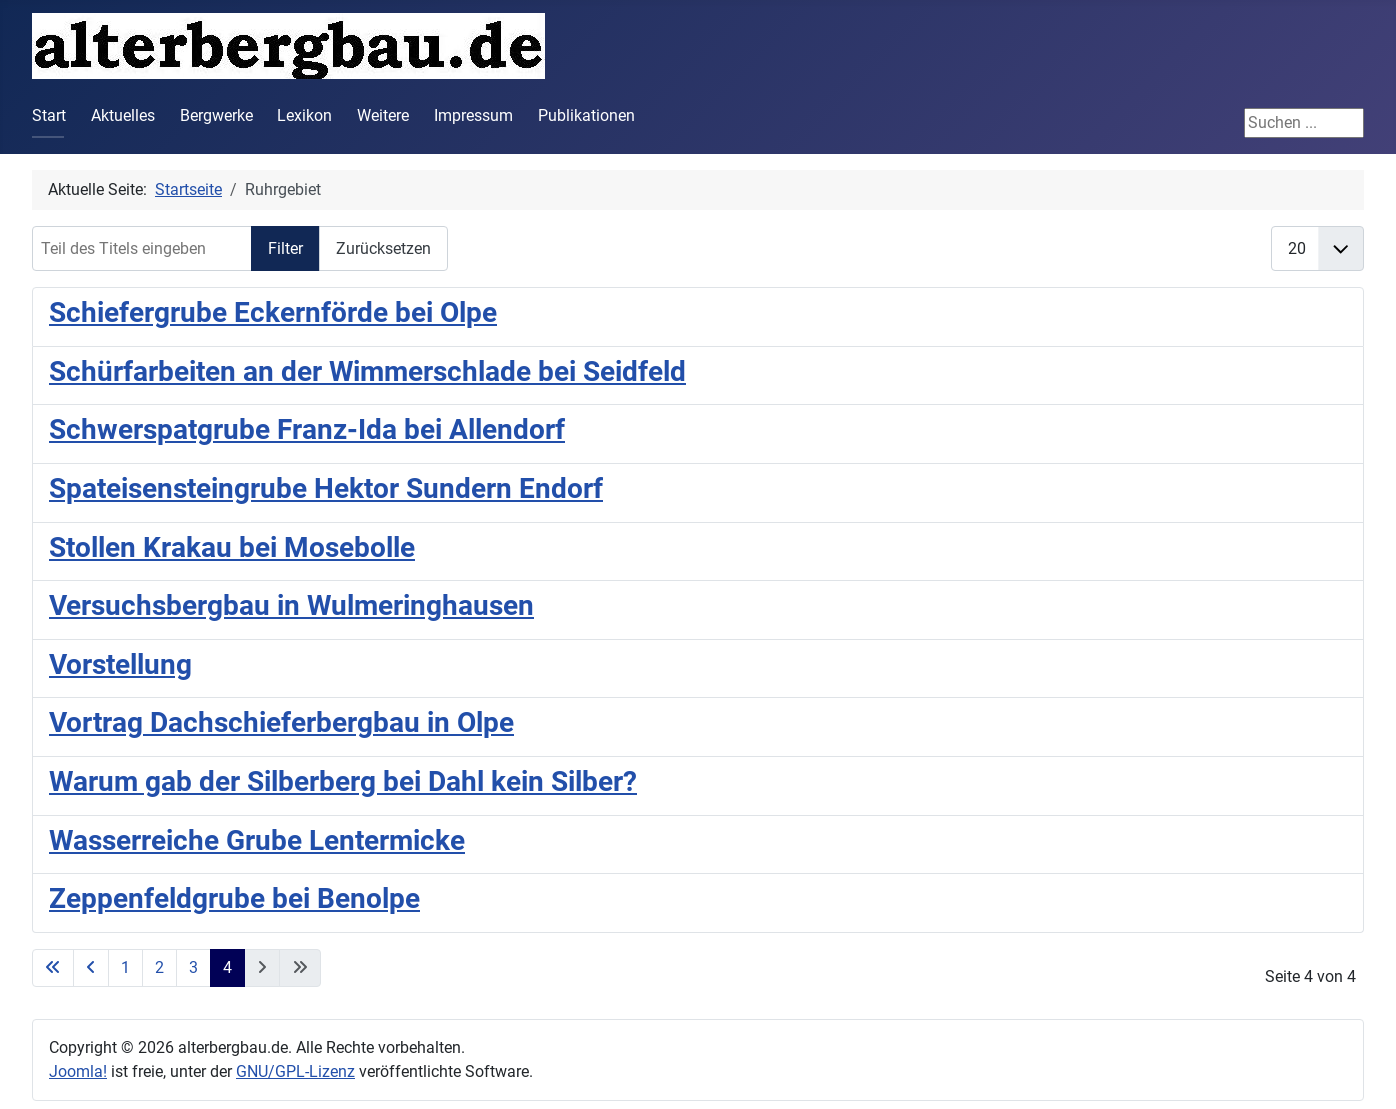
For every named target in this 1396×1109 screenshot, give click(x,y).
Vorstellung (120, 664)
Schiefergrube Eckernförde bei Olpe (273, 312)
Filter (285, 248)
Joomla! (78, 1071)
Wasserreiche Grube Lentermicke (257, 840)
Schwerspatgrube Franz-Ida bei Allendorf (307, 429)
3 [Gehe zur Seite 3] (193, 967)
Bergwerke (216, 115)
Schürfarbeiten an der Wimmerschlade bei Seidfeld (367, 371)
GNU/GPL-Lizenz (295, 1071)
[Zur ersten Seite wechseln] (53, 968)
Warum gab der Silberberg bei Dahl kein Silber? (343, 781)
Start (49, 115)
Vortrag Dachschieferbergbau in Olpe (281, 722)
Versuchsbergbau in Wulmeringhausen (291, 605)
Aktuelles (123, 115)
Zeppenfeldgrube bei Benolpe (234, 898)
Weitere (383, 115)
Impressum (473, 115)
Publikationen (586, 115)
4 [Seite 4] (227, 967)
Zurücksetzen (383, 248)
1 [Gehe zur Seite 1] (125, 967)
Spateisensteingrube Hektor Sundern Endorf (326, 488)
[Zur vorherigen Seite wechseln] (91, 968)
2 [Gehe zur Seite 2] (159, 967)
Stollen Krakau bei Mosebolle (232, 547)
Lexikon (304, 115)
